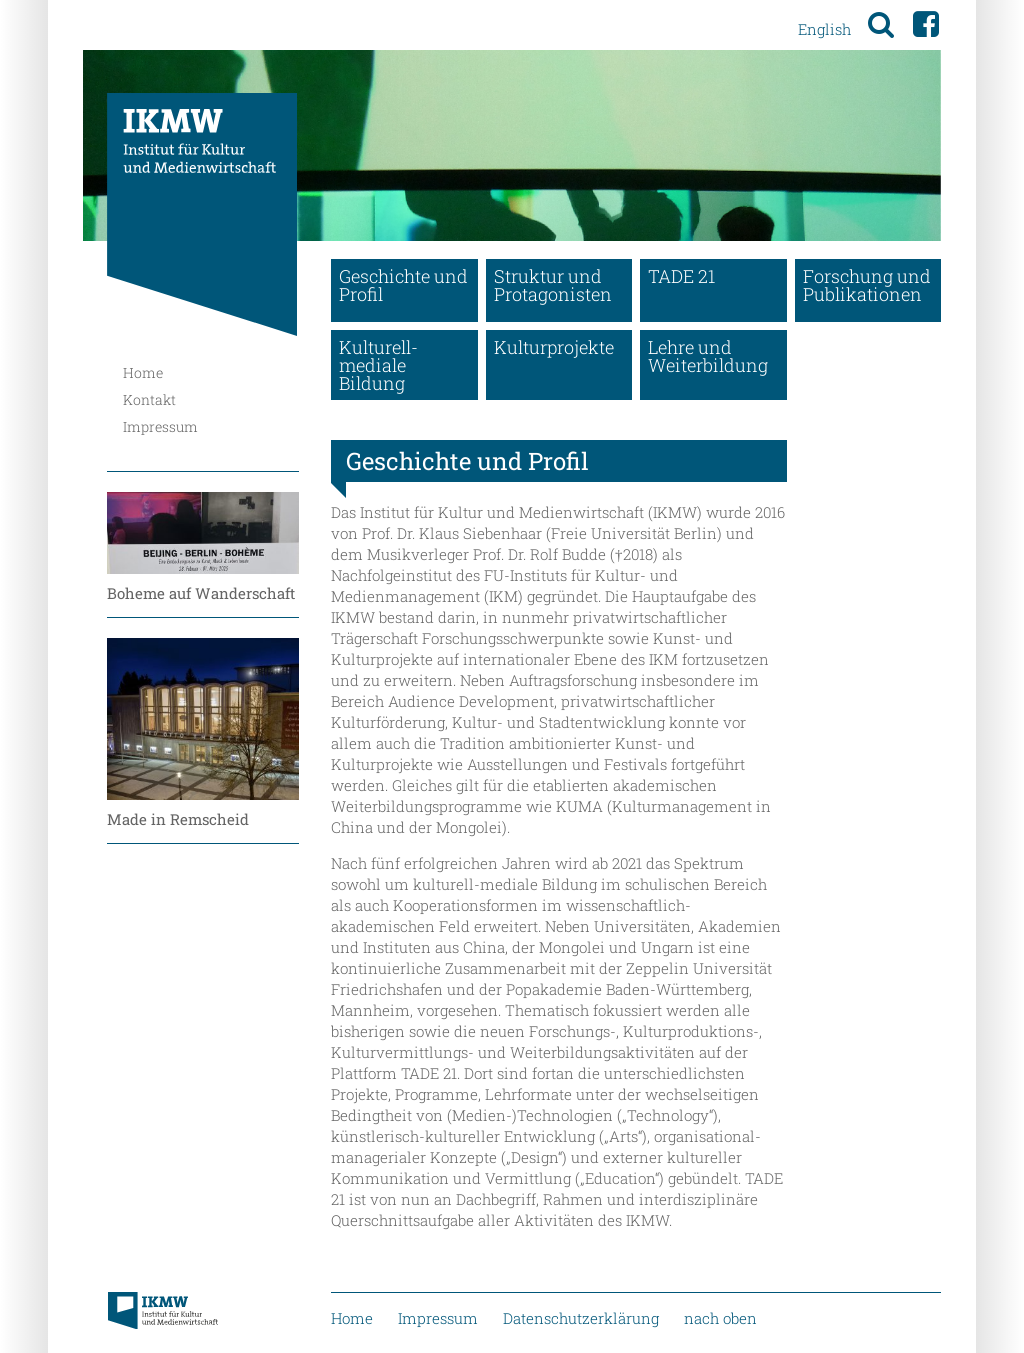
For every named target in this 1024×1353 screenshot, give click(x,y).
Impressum (160, 426)
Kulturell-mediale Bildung (378, 365)
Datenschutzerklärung (581, 1318)
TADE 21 (681, 276)
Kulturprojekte (554, 347)
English (824, 29)
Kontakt (149, 399)
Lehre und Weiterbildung (708, 356)
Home (143, 372)
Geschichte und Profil (403, 285)
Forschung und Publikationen (867, 285)
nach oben (720, 1318)
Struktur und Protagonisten (553, 285)
